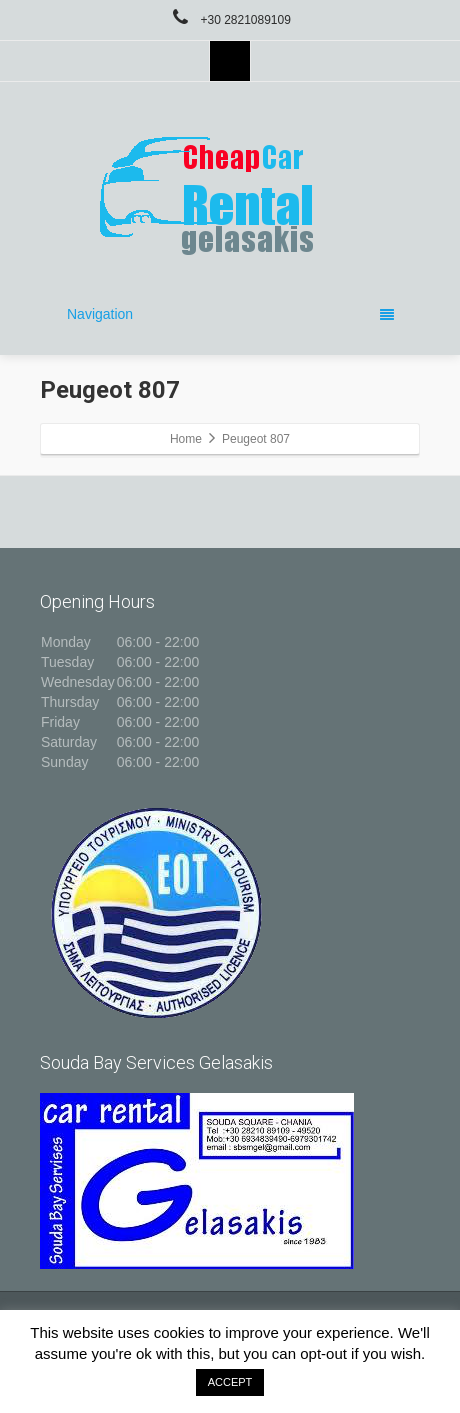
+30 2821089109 (230, 20)
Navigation (230, 314)
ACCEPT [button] (230, 1382)
